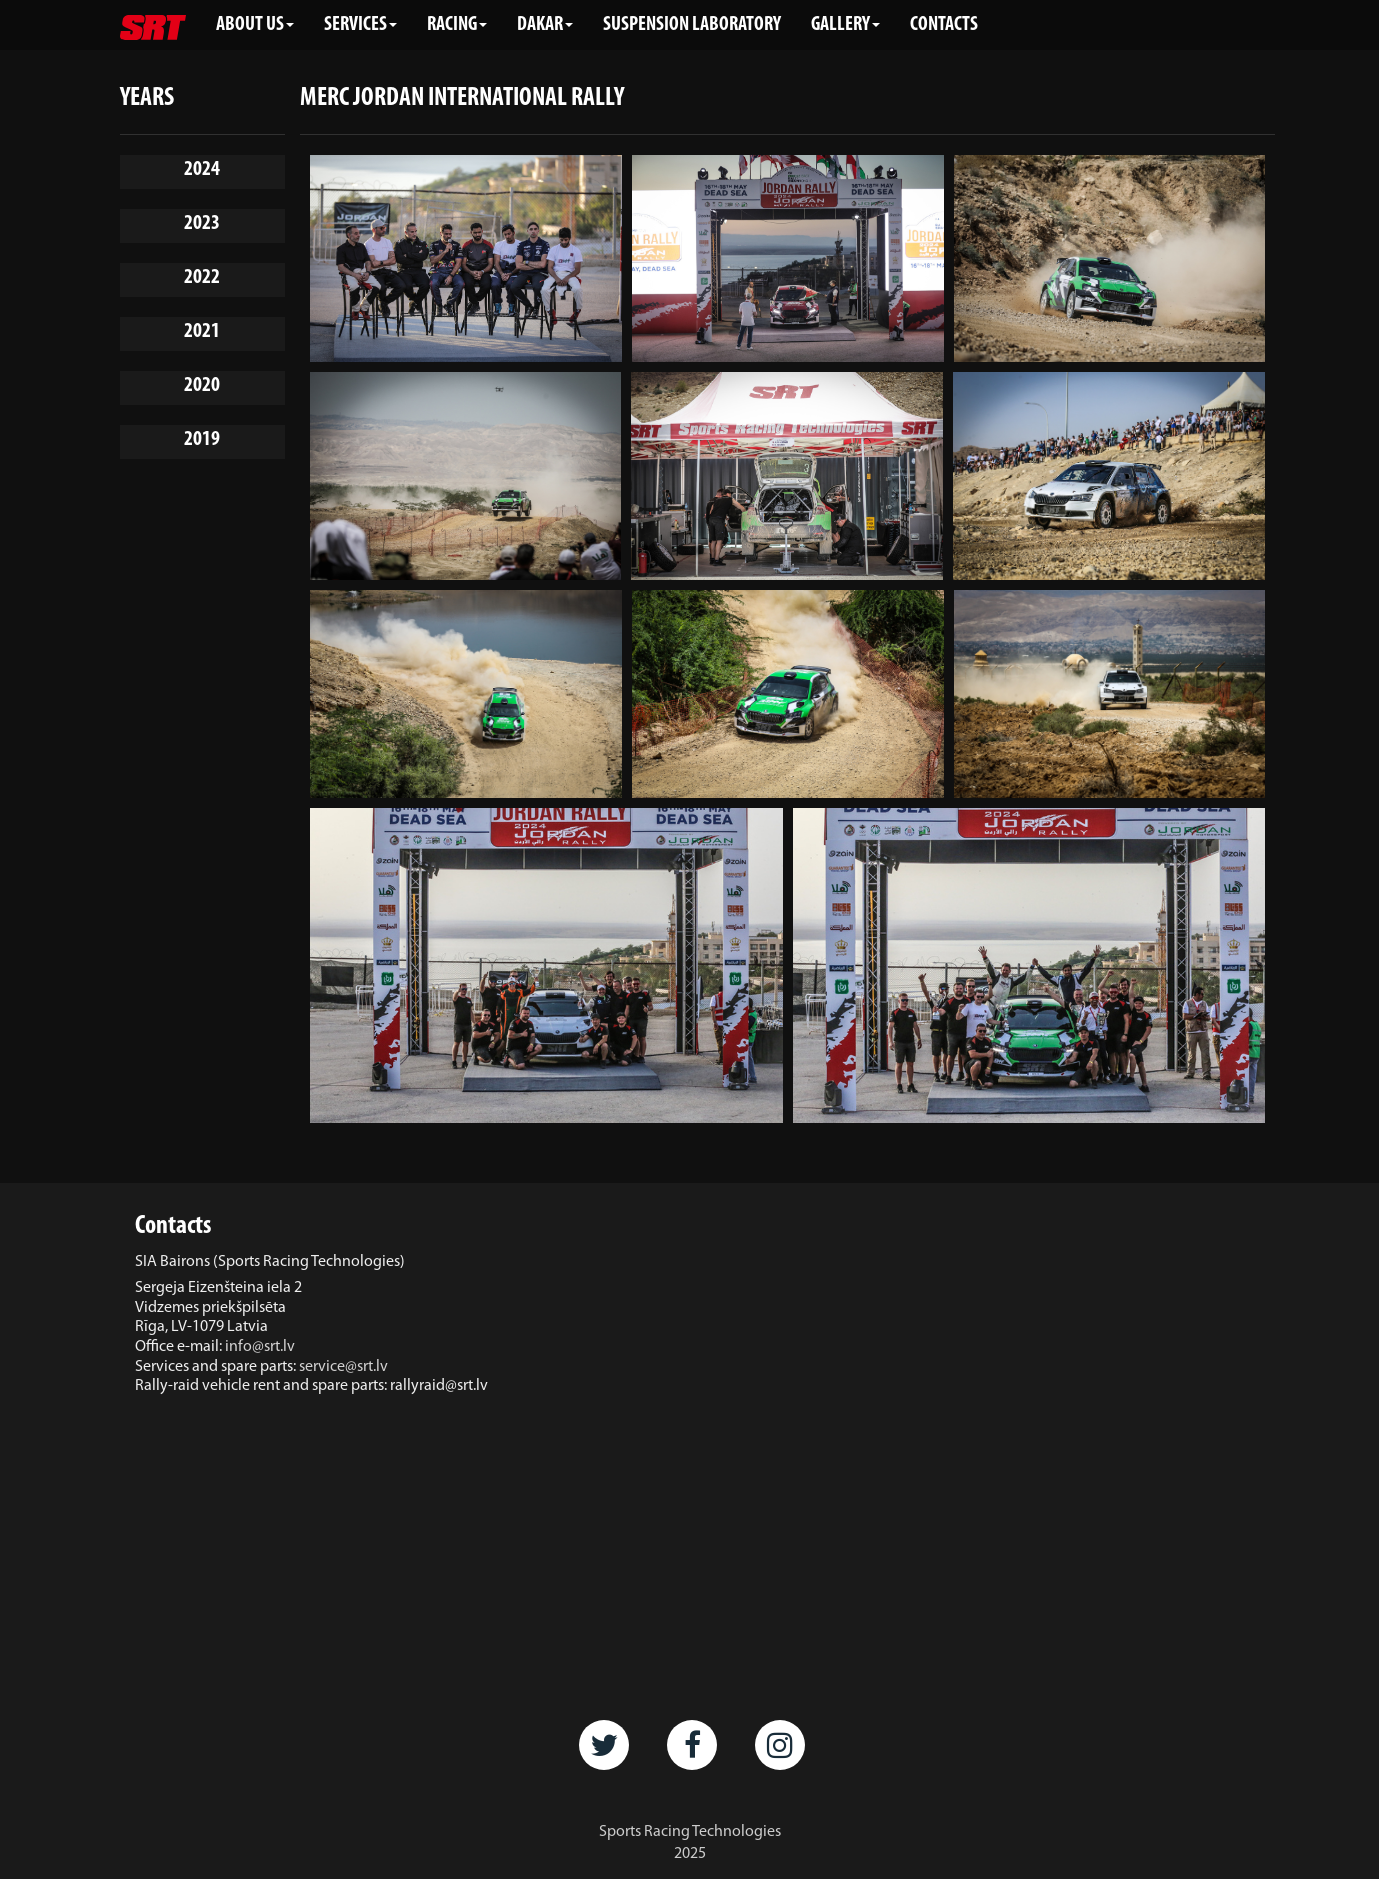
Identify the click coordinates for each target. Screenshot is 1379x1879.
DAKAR (545, 25)
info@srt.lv (260, 1347)
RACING (457, 25)
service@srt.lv (343, 1367)
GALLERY (845, 25)
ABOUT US (255, 25)
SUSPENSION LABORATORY (692, 25)
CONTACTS (944, 25)
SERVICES (360, 25)
